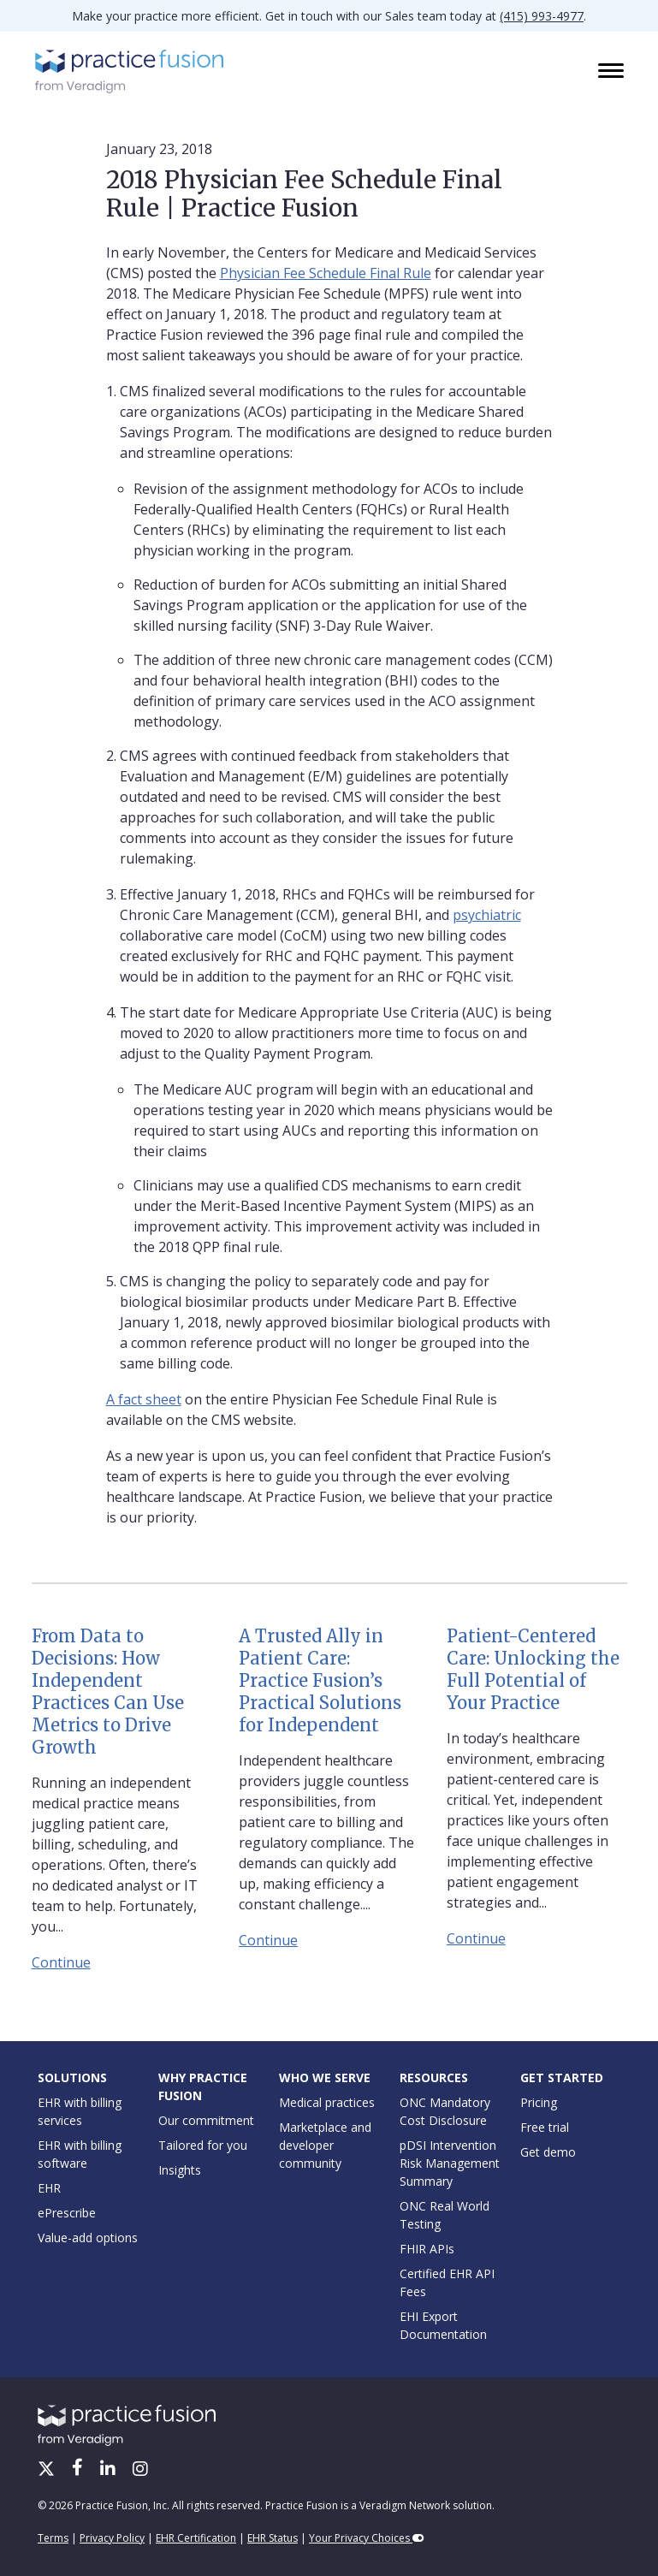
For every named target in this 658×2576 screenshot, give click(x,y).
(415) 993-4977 (542, 16)
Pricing (538, 2102)
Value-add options (88, 2237)
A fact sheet (143, 1399)
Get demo (548, 2152)
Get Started (561, 2077)
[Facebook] (79, 2469)
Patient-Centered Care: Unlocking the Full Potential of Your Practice (533, 1669)
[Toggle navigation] (612, 72)
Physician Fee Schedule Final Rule (325, 273)
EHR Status (272, 2538)
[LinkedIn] (109, 2469)
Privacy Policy (112, 2538)
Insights (179, 2170)
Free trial (544, 2127)
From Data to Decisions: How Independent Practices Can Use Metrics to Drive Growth (108, 1691)
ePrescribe (67, 2213)
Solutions (72, 2077)
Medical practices (327, 2102)
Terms (53, 2538)
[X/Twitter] (48, 2469)
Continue (61, 1962)
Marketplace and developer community (325, 2145)
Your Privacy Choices (366, 2538)
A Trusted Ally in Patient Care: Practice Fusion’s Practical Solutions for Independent (320, 1680)
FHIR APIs (427, 2249)
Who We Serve (324, 2077)
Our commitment (206, 2120)
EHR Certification (196, 2538)
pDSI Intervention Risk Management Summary (450, 2163)
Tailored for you (202, 2145)
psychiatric (487, 914)
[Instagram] (140, 2469)
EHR (49, 2188)
